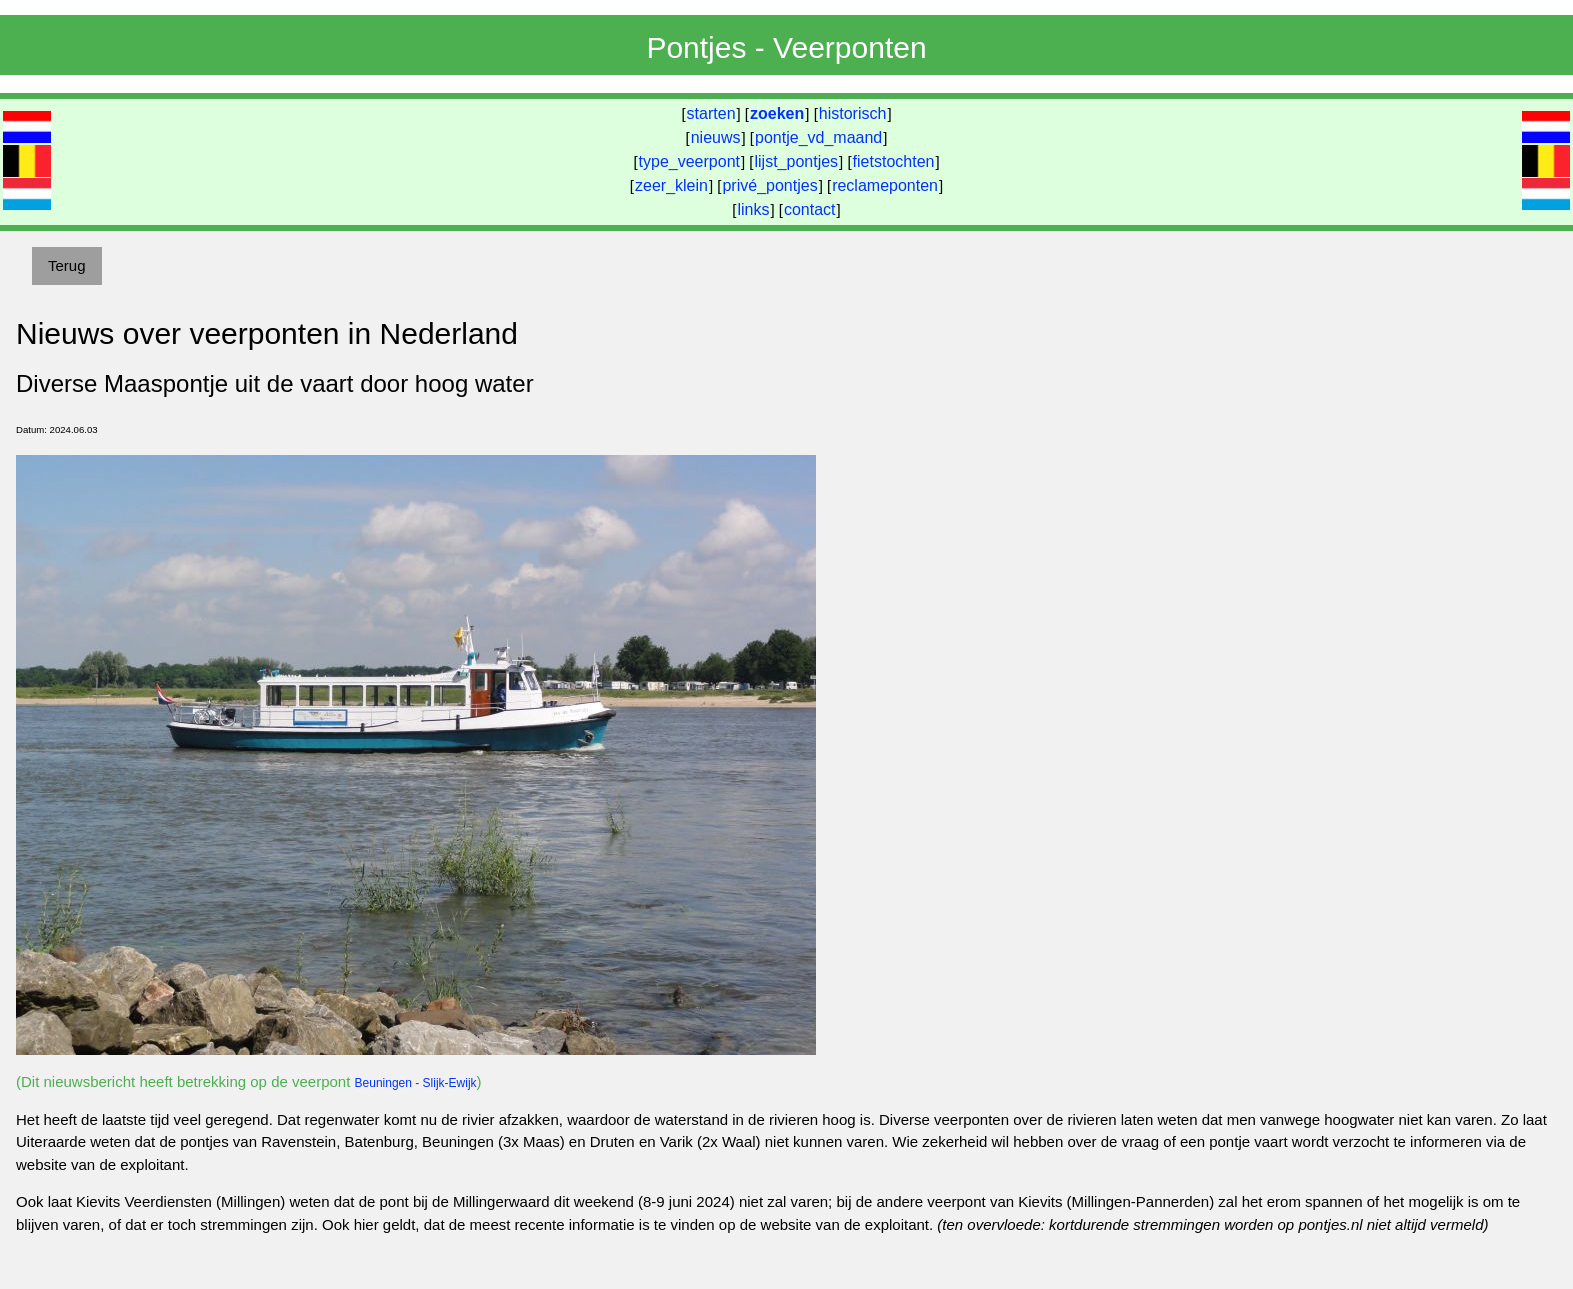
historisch (853, 113)
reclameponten (885, 185)
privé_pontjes (769, 185)
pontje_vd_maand (818, 137)
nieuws (716, 137)
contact (810, 209)
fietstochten (894, 161)
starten (711, 113)
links (753, 209)
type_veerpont (689, 161)
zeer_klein (671, 185)
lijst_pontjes (796, 161)
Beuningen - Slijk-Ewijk (416, 1083)
